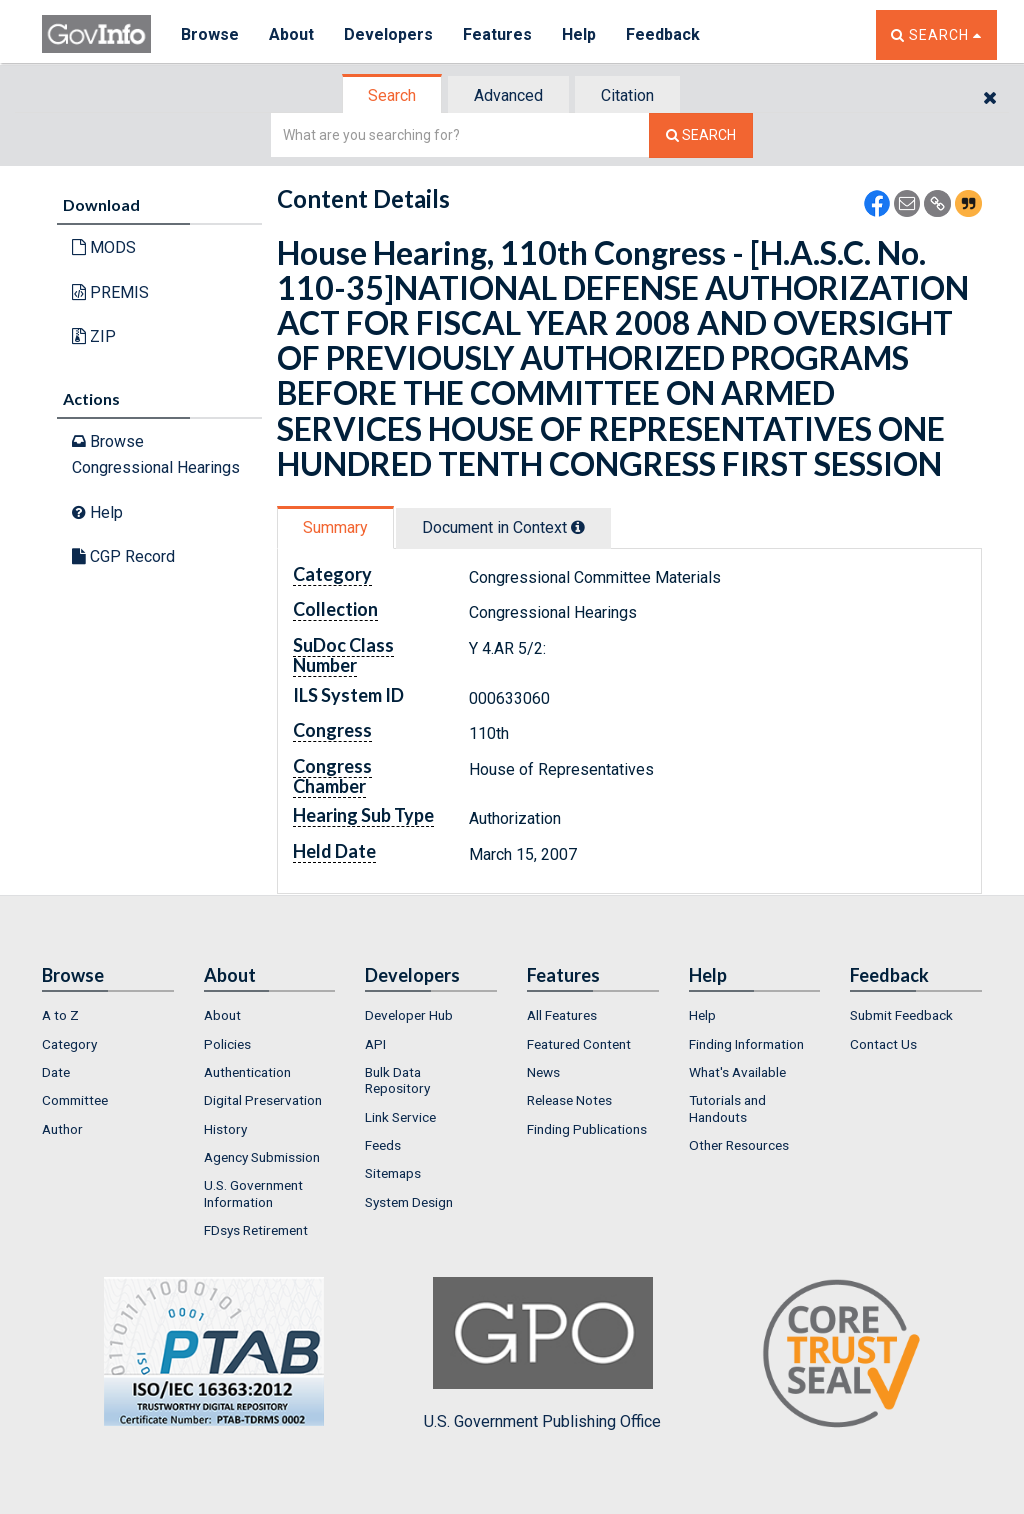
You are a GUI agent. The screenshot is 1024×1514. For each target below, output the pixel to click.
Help (579, 34)
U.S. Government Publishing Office (542, 1354)
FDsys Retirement (256, 1230)
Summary (335, 527)
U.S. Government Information (253, 1193)
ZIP (94, 336)
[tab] (393, 95)
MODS (104, 247)
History (225, 1129)
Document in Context (503, 527)
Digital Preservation (263, 1100)
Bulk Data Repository (397, 1080)
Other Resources (739, 1145)
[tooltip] (578, 527)
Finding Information (746, 1044)
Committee (75, 1100)
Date (56, 1072)
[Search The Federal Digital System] (701, 135)
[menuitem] (108, 1015)
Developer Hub (409, 1015)
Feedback (663, 34)
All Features (562, 1015)
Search (392, 95)
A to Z (60, 1015)
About (291, 34)
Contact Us (883, 1044)
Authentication (247, 1072)
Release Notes (569, 1100)
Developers (388, 34)
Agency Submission (262, 1157)
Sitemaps (393, 1173)
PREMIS (110, 292)
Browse (210, 34)
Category (69, 1044)
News (543, 1072)
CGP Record (123, 556)
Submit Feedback (901, 1015)
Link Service (400, 1117)
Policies (227, 1044)
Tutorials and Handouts (727, 1108)
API (375, 1044)
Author (62, 1129)
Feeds (383, 1145)
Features (497, 34)
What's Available (737, 1072)
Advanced (508, 95)
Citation (627, 95)
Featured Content (579, 1044)
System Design (409, 1202)
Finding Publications (587, 1129)
